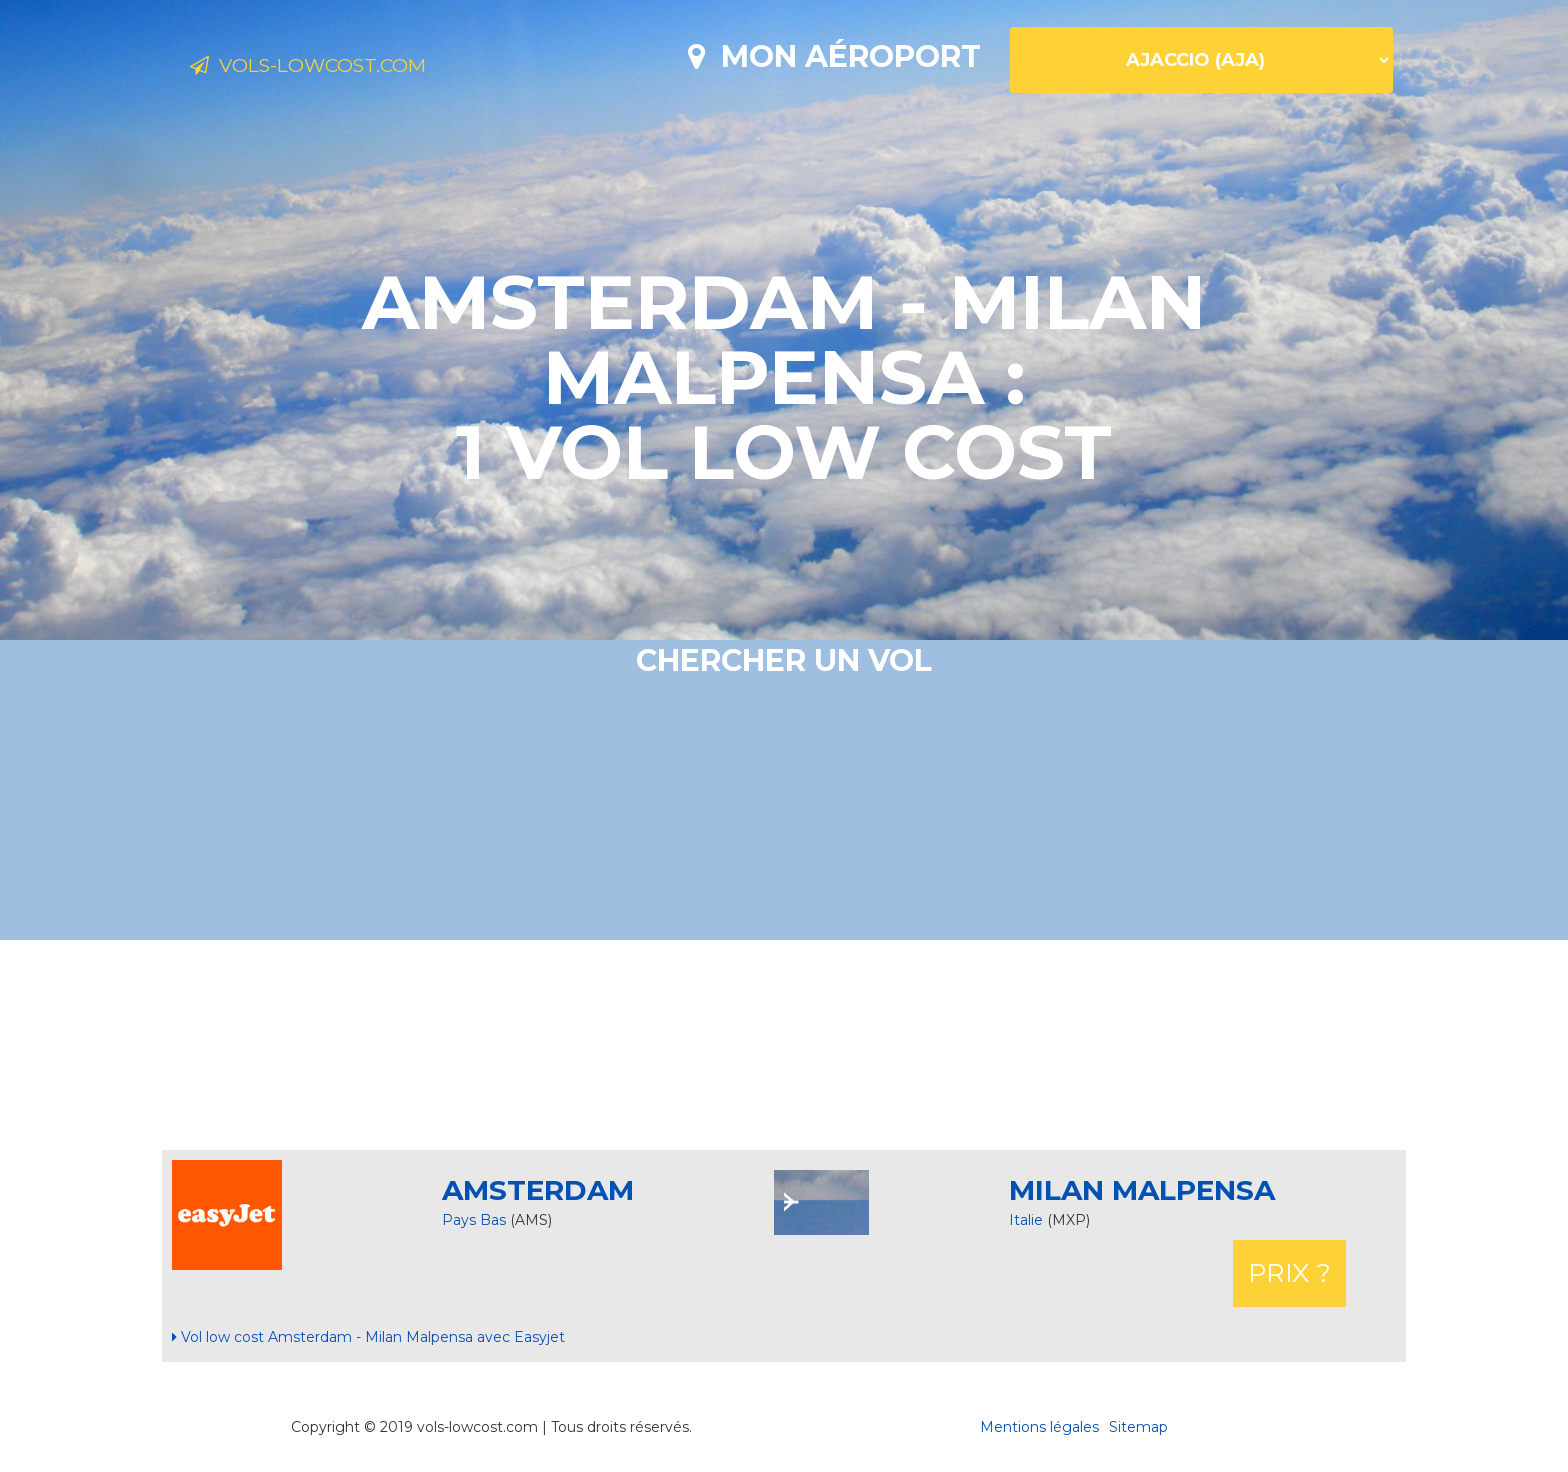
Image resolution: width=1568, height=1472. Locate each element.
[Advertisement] (784, 1045)
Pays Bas (474, 1220)
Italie (1028, 1220)
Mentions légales (1039, 1427)
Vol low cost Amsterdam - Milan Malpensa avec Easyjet (368, 1337)
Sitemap (1138, 1427)
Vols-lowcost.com (349, 68)
